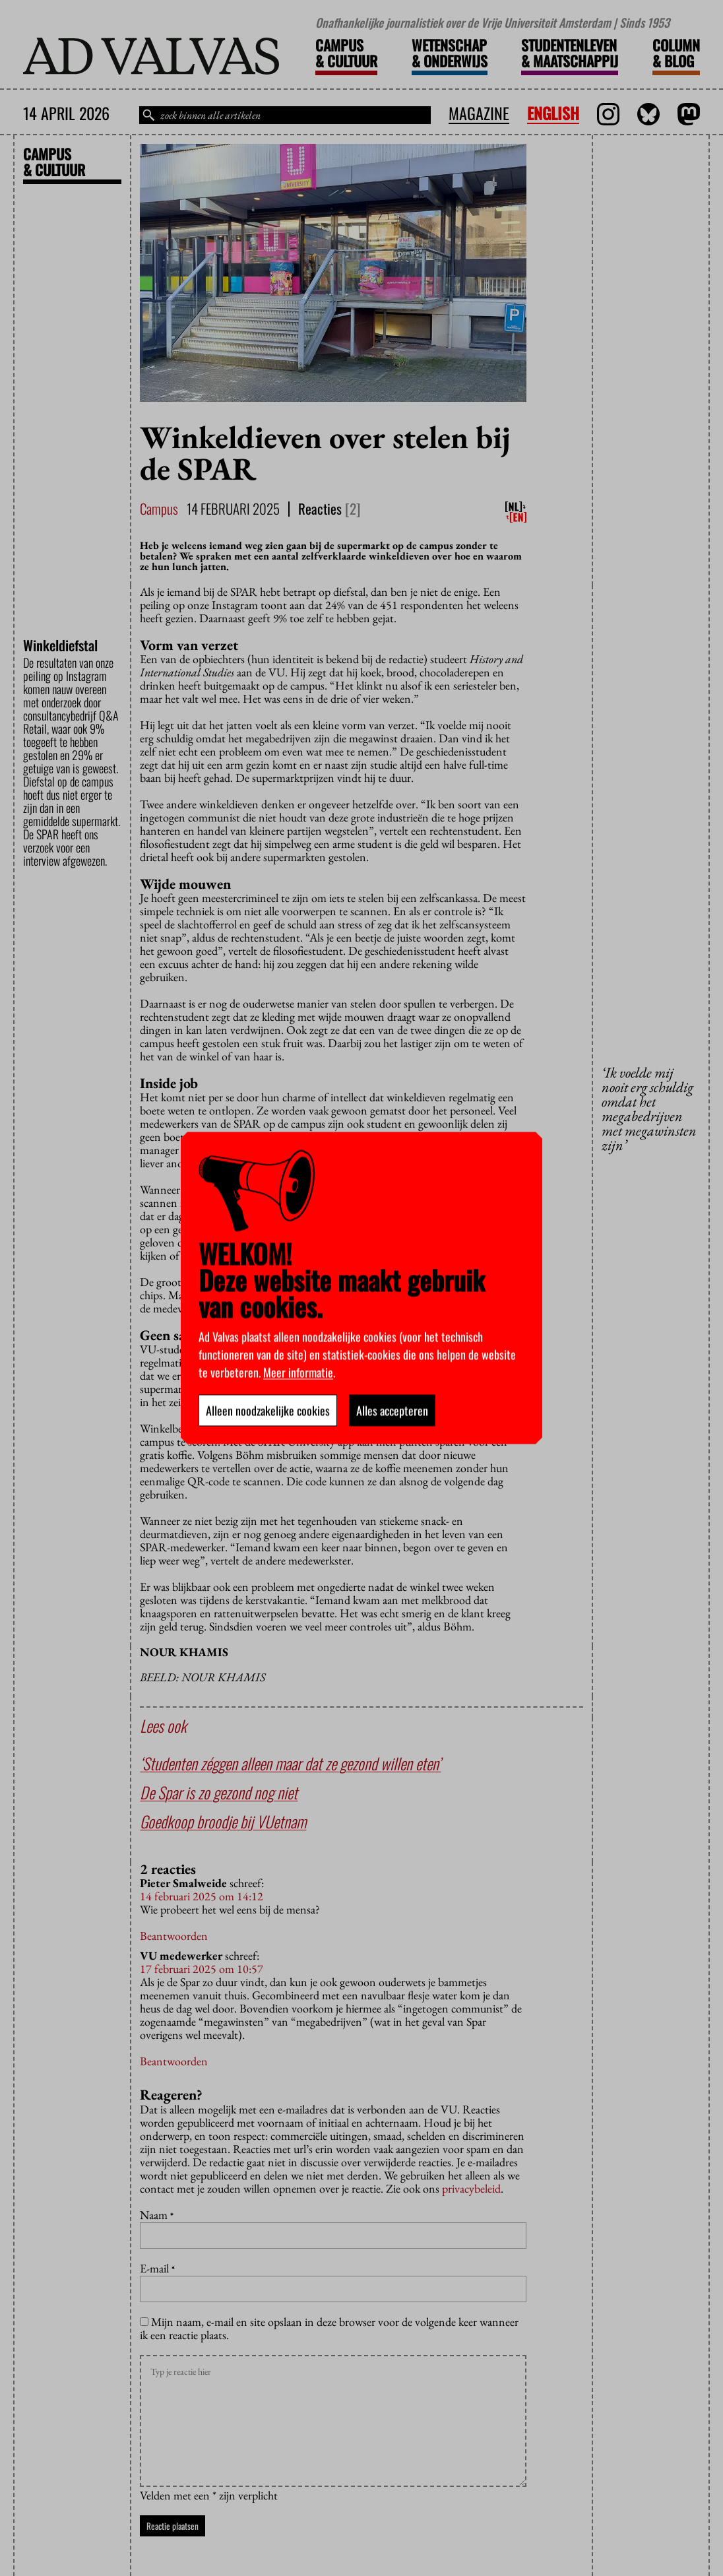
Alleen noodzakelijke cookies (268, 1410)
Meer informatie (298, 1372)
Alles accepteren (392, 1410)
